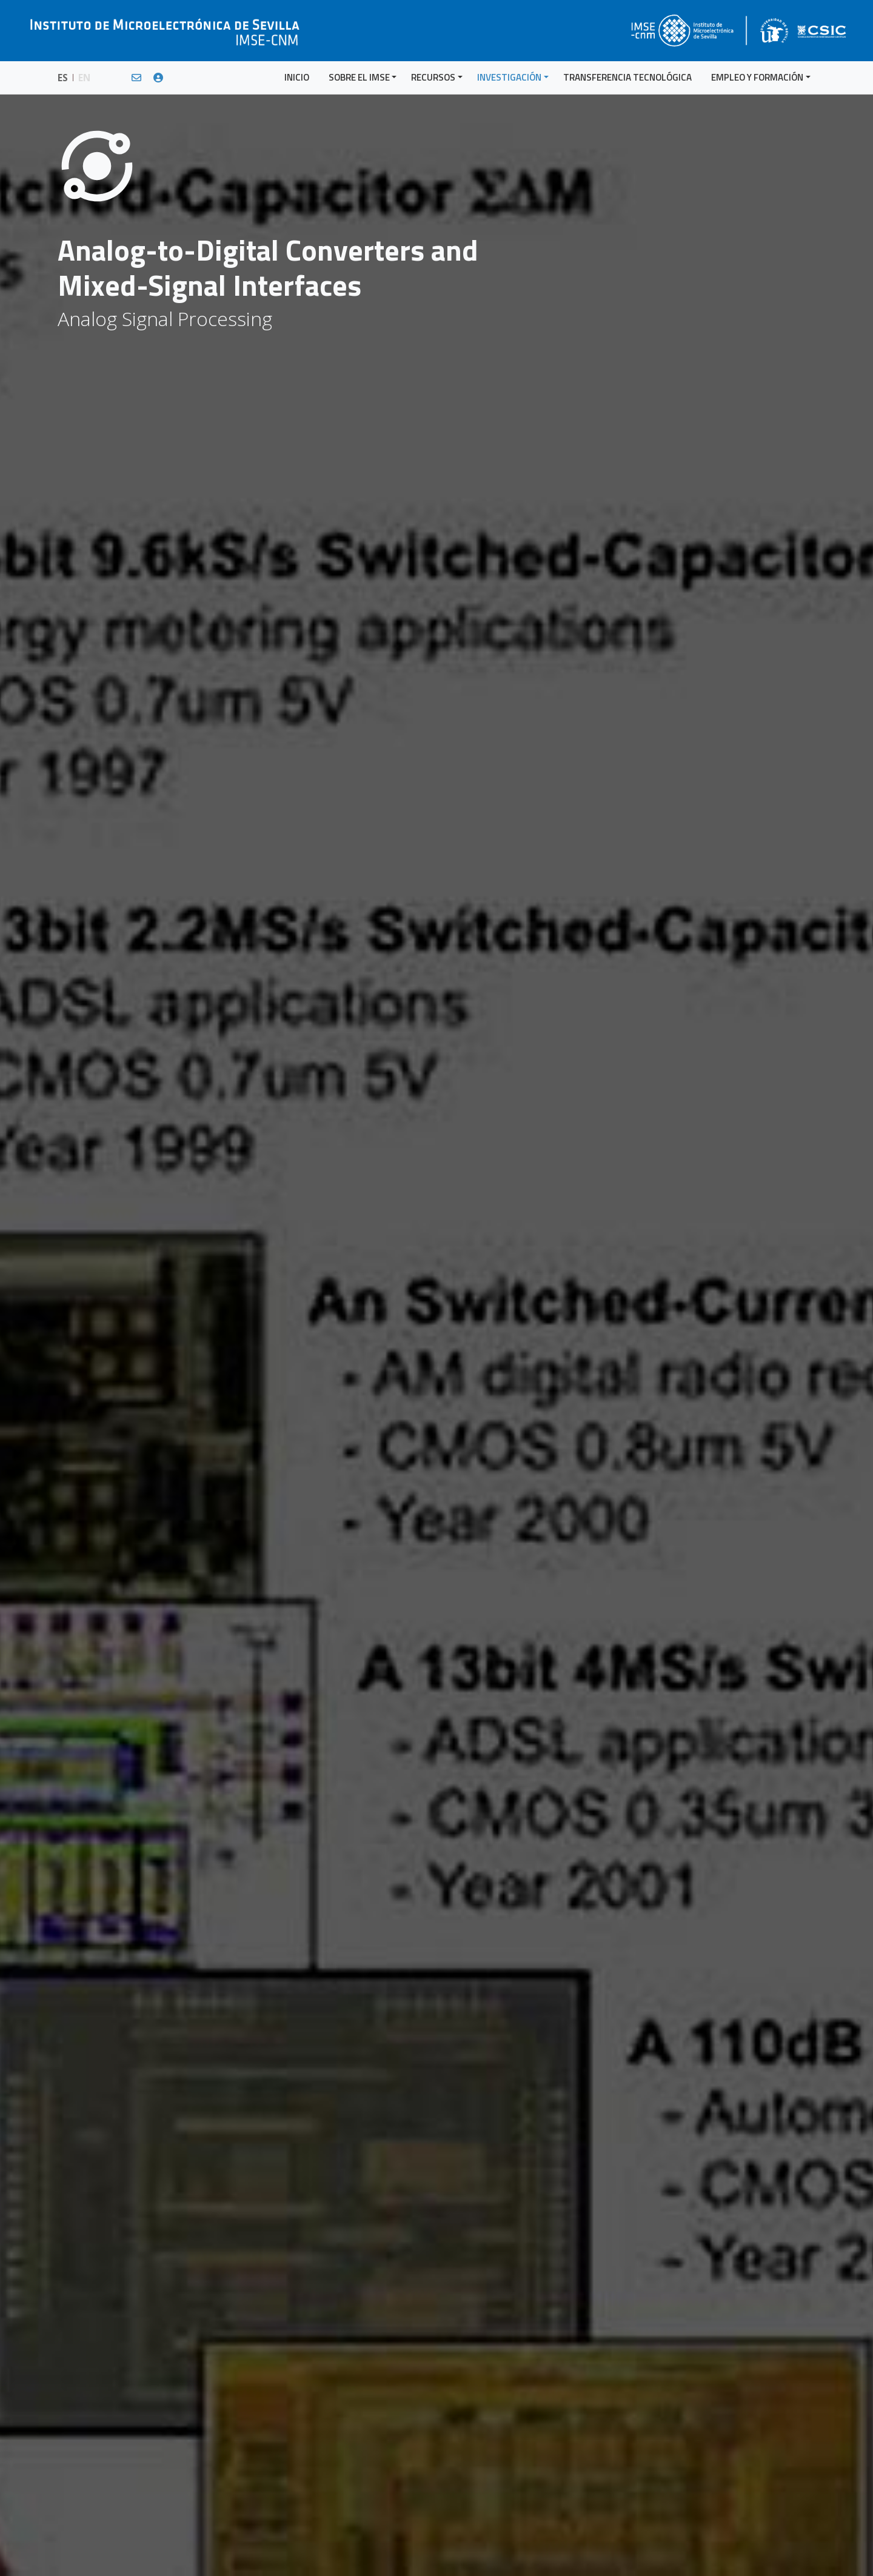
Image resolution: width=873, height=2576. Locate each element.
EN (84, 78)
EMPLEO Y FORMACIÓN (757, 77)
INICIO (296, 77)
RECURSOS (433, 77)
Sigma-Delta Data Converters (720, 331)
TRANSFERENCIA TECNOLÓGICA (627, 77)
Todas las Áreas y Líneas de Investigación (742, 355)
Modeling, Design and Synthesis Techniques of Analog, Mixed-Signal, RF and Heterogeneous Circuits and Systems (750, 260)
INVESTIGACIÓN (509, 77)
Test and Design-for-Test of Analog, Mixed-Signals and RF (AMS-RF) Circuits (744, 224)
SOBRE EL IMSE (359, 77)
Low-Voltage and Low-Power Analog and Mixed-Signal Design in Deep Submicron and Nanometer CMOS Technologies (755, 302)
